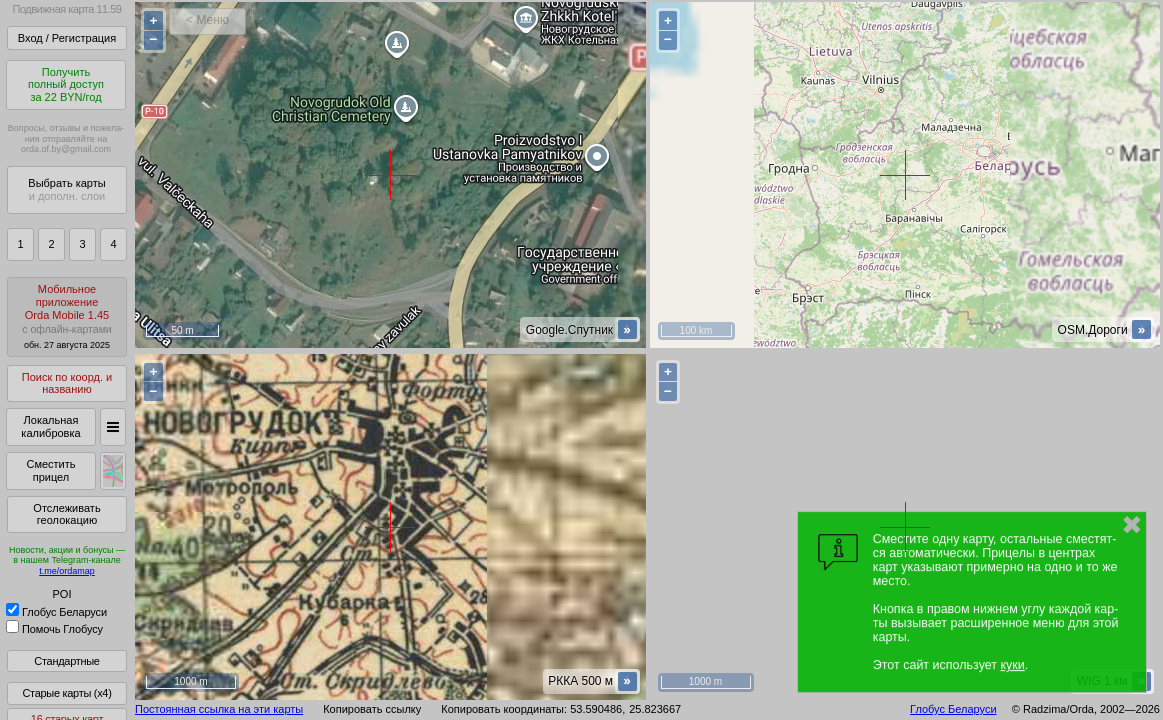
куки (1012, 665)
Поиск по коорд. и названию (67, 383)
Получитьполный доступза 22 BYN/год (66, 84)
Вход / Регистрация (67, 38)
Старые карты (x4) (66, 693)
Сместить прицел (50, 470)
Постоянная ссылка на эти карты (219, 709)
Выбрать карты (66, 189)
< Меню (207, 20)
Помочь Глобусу (54, 629)
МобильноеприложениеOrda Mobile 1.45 (67, 316)
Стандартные (66, 661)
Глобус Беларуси (56, 612)
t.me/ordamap (67, 571)
